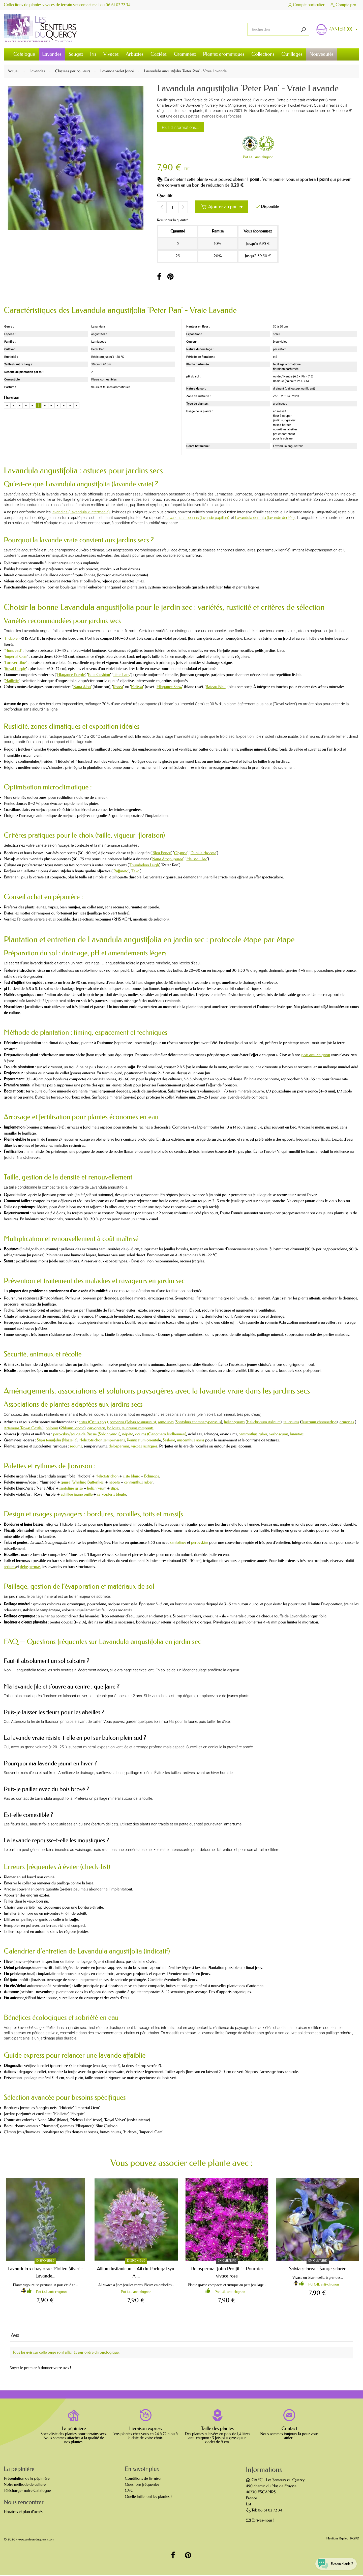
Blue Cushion (99, 675)
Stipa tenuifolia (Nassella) (57, 1440)
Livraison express (145, 2429)
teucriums (291, 1422)
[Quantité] (172, 207)
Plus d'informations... (180, 127)
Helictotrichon (107, 1476)
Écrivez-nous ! (263, 2521)
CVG (129, 2491)
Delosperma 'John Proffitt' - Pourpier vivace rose (226, 2272)
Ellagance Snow (169, 687)
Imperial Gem (16, 657)
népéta (127, 1434)
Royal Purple (15, 669)
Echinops (151, 1476)
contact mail (89, 5)
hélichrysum (96, 1488)
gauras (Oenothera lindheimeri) (160, 1434)
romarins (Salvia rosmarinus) (133, 1422)
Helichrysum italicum (264, 1422)
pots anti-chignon (315, 1055)
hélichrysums (234, 1422)
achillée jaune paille (76, 1494)
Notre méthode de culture (25, 2485)
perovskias (199, 1542)
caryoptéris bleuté (111, 1494)
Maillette (12, 681)
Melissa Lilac (196, 859)
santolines (166, 1422)
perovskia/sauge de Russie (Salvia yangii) (86, 1434)
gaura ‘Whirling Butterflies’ (82, 1482)
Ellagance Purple (71, 675)
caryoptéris (96, 1428)
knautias (297, 1434)
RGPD (354, 2539)
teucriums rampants (138, 1428)
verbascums (278, 1434)
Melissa (137, 687)
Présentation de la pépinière (27, 2479)
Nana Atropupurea (167, 859)
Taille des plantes (217, 2429)
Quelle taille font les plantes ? (148, 2497)
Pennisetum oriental (143, 1440)
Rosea (118, 687)
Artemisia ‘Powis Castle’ (23, 1428)
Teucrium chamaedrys (319, 1422)
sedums (76, 1446)
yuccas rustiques (144, 1446)
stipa (114, 1488)
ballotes (113, 1428)
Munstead (13, 650)
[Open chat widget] (333, 2561)
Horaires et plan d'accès (23, 2512)
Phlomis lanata (72, 1428)
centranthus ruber (253, 1434)
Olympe (180, 853)
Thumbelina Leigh (144, 865)
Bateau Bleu (216, 687)
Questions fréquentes (142, 2485)
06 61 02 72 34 (119, 5)
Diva (135, 871)
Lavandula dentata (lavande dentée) (264, 517)
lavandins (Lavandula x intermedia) (81, 512)
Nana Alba (82, 687)
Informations (264, 2470)
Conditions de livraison (144, 2479)
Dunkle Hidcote (203, 853)
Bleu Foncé (162, 853)
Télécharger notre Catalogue (27, 2491)
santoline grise (71, 1488)
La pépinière (74, 2429)
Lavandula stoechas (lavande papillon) (197, 517)
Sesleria (169, 1440)
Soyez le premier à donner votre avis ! (40, 2369)
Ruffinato (120, 871)
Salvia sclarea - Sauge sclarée (317, 2269)
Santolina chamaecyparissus (198, 1422)
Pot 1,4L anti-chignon (258, 157)
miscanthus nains (190, 1440)
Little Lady (121, 675)
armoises (347, 1422)
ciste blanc (131, 1476)
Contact (289, 2429)
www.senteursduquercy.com (36, 2540)
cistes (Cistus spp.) (93, 1422)
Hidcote (11, 638)
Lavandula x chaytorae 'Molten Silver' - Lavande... (45, 2272)
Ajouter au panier (223, 207)
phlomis (51, 1428)
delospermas (119, 1446)
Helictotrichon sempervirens (102, 1440)
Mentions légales (337, 2539)
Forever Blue (15, 663)
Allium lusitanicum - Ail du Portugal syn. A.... (136, 2272)
